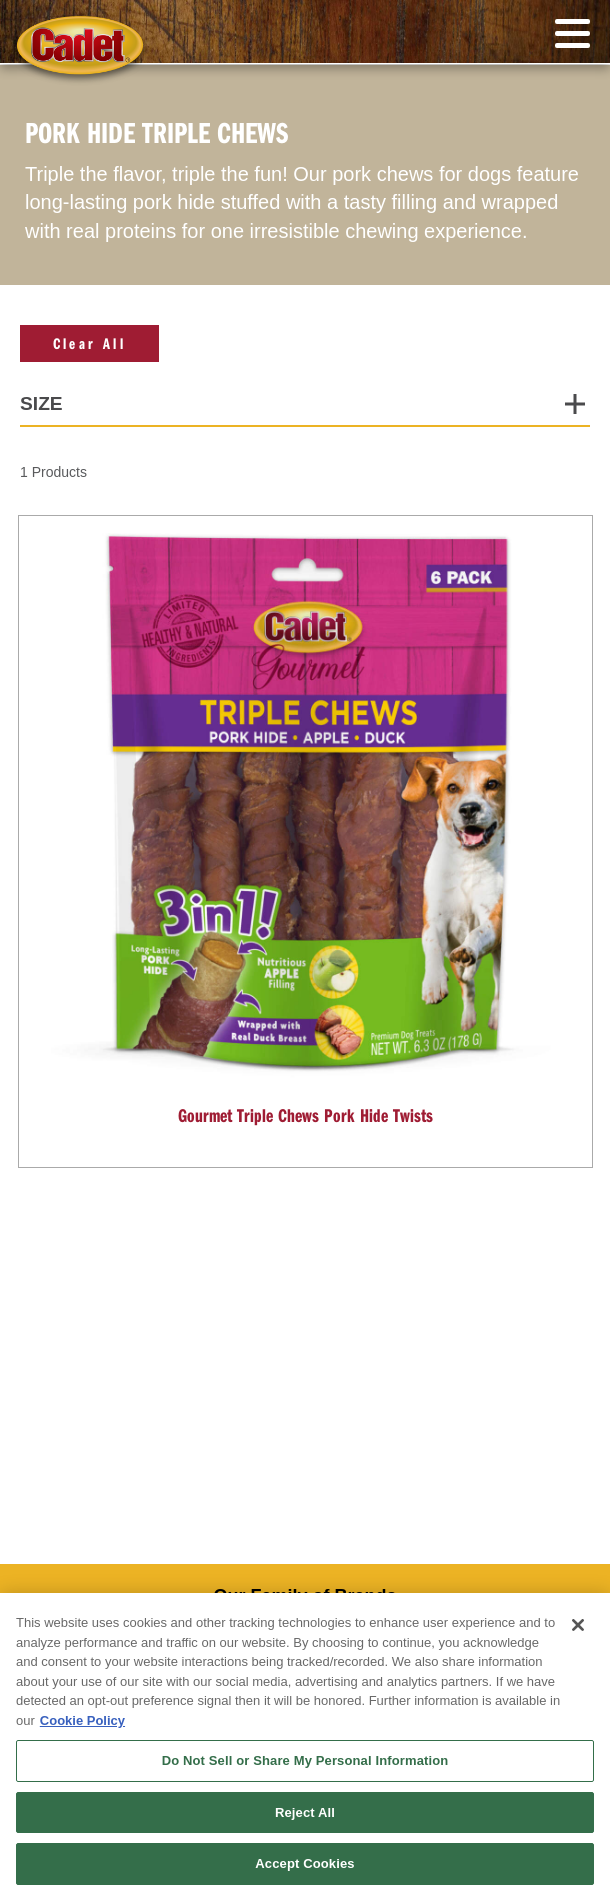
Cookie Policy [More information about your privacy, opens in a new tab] (82, 1720)
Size (41, 403)
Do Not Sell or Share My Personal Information (305, 1760)
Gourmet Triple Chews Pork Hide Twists (305, 1115)
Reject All (305, 1812)
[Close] (578, 1625)
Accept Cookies (304, 1863)
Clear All (89, 343)
